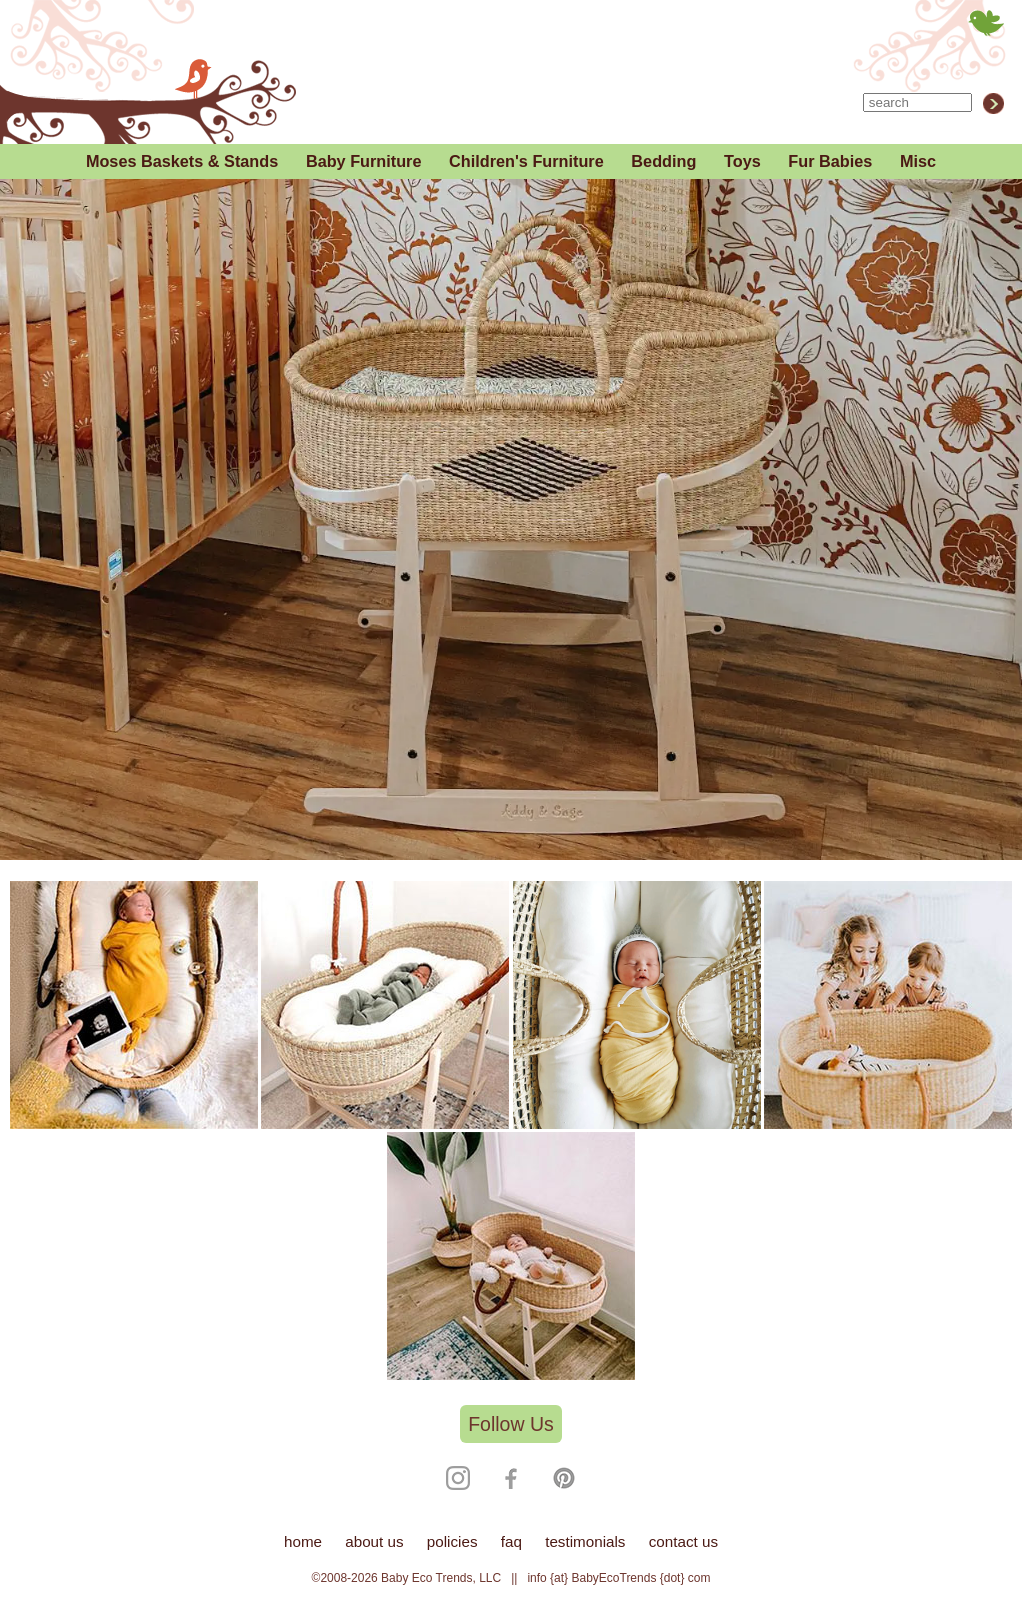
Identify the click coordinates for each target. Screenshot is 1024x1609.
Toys (742, 161)
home (303, 1541)
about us (374, 1541)
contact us (683, 1541)
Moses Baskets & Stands (182, 161)
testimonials (585, 1541)
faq (511, 1541)
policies (452, 1541)
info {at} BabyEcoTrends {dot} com (618, 1578)
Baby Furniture (364, 161)
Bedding (663, 161)
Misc (918, 161)
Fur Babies (830, 161)
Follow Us (511, 1424)
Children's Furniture (526, 161)
